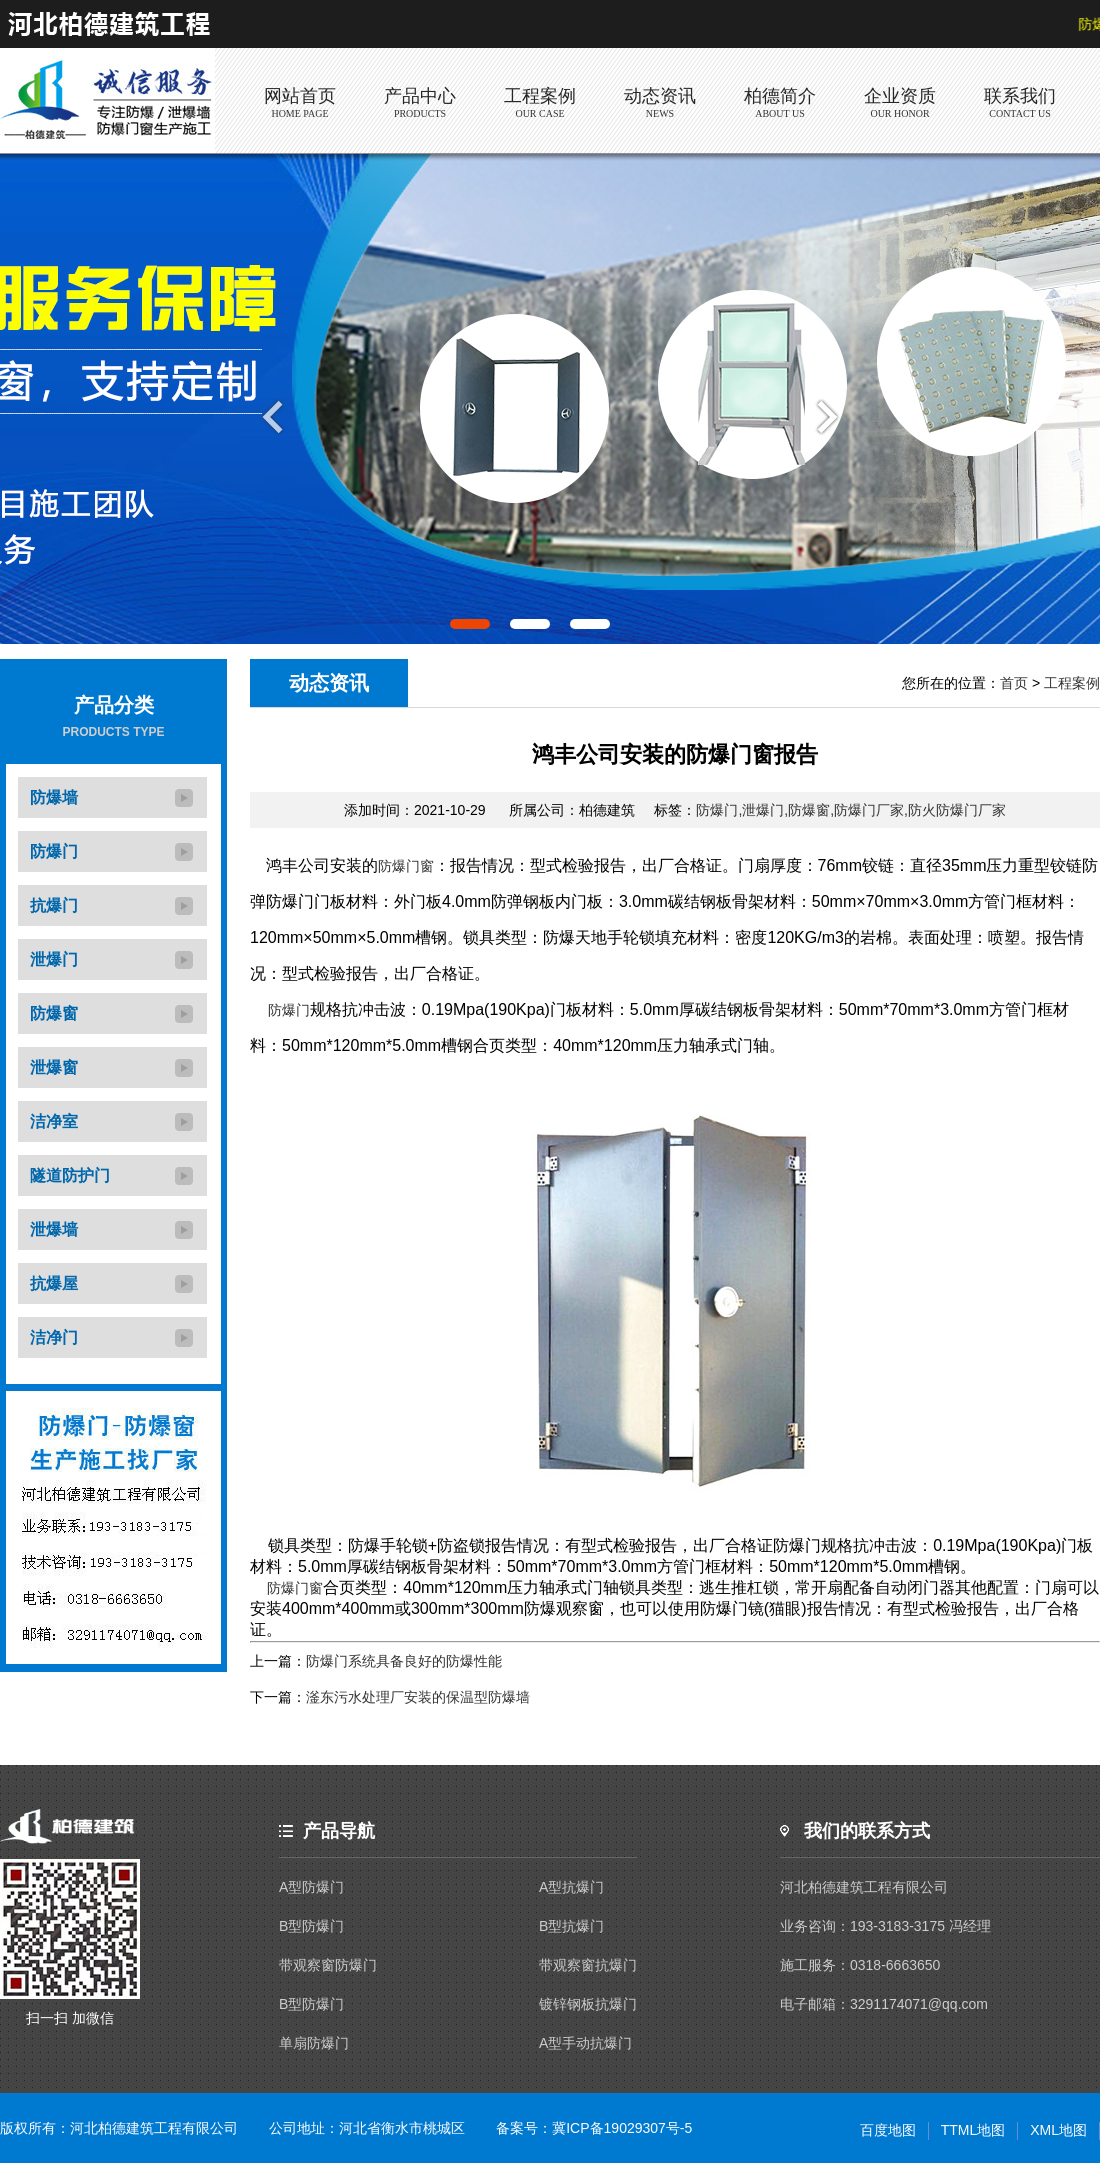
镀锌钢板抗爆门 (588, 2004)
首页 (1014, 683)
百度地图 (888, 2130)
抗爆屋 (54, 1283)
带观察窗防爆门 (328, 1965)
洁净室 (54, 1121)
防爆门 (54, 851)
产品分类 (114, 705)
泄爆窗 (54, 1067)
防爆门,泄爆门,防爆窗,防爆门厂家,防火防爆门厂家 (851, 810)
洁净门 (54, 1337)
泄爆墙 (54, 1229)
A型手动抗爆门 (585, 2043)
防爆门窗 (406, 866)
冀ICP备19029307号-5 (622, 2128)
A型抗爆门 (571, 1887)
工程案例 (1072, 683)
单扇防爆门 (314, 2043)
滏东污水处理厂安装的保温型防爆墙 (418, 1697)
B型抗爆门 (571, 1926)
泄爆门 (54, 959)
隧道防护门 (70, 1175)
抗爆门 (54, 905)
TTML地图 (973, 2130)
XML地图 (1058, 2130)
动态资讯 (329, 683)
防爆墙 (54, 797)
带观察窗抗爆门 (588, 1965)
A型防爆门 (311, 1887)
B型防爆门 (311, 1926)
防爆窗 (54, 1013)
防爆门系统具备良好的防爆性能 (404, 1661)
